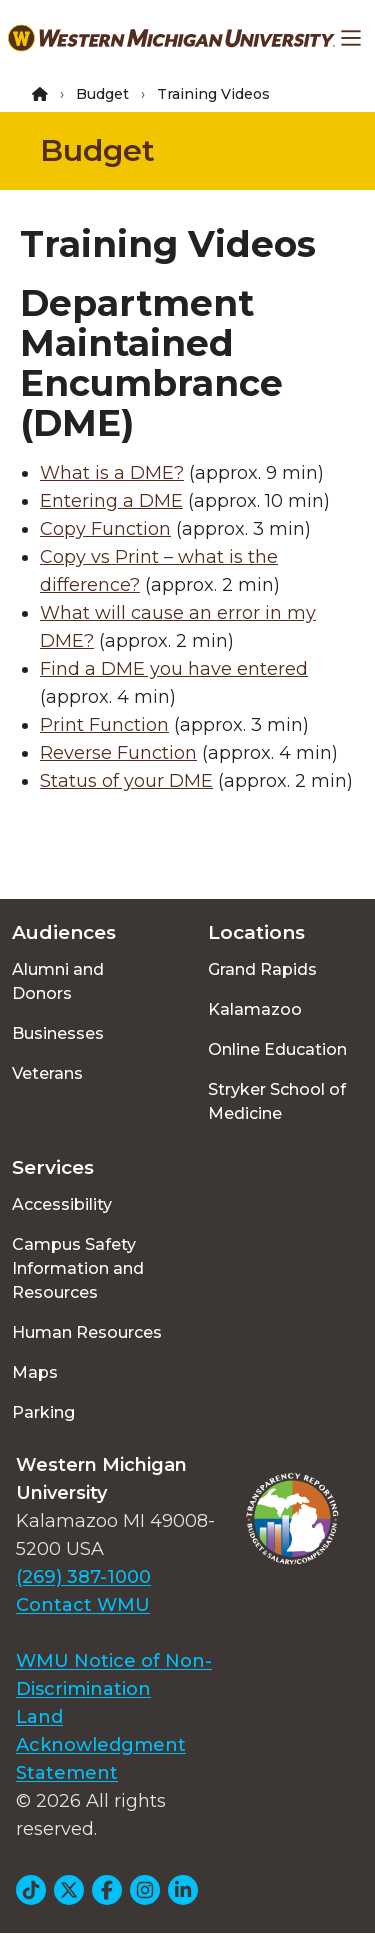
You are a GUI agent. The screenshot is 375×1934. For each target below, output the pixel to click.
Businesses (58, 1033)
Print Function (104, 725)
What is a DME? (112, 473)
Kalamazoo (255, 1009)
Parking (43, 1412)
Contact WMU (83, 1605)
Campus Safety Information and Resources (78, 1268)
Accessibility (62, 1204)
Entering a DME (111, 501)
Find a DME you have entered (174, 669)
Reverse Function (118, 753)
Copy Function (105, 529)
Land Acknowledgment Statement (101, 1745)
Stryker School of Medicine (277, 1101)
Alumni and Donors (58, 981)
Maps (35, 1372)
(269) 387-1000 (83, 1577)
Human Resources (87, 1332)
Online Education (277, 1049)
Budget (102, 94)
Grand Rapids (262, 969)
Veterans (47, 1073)
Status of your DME (126, 781)
